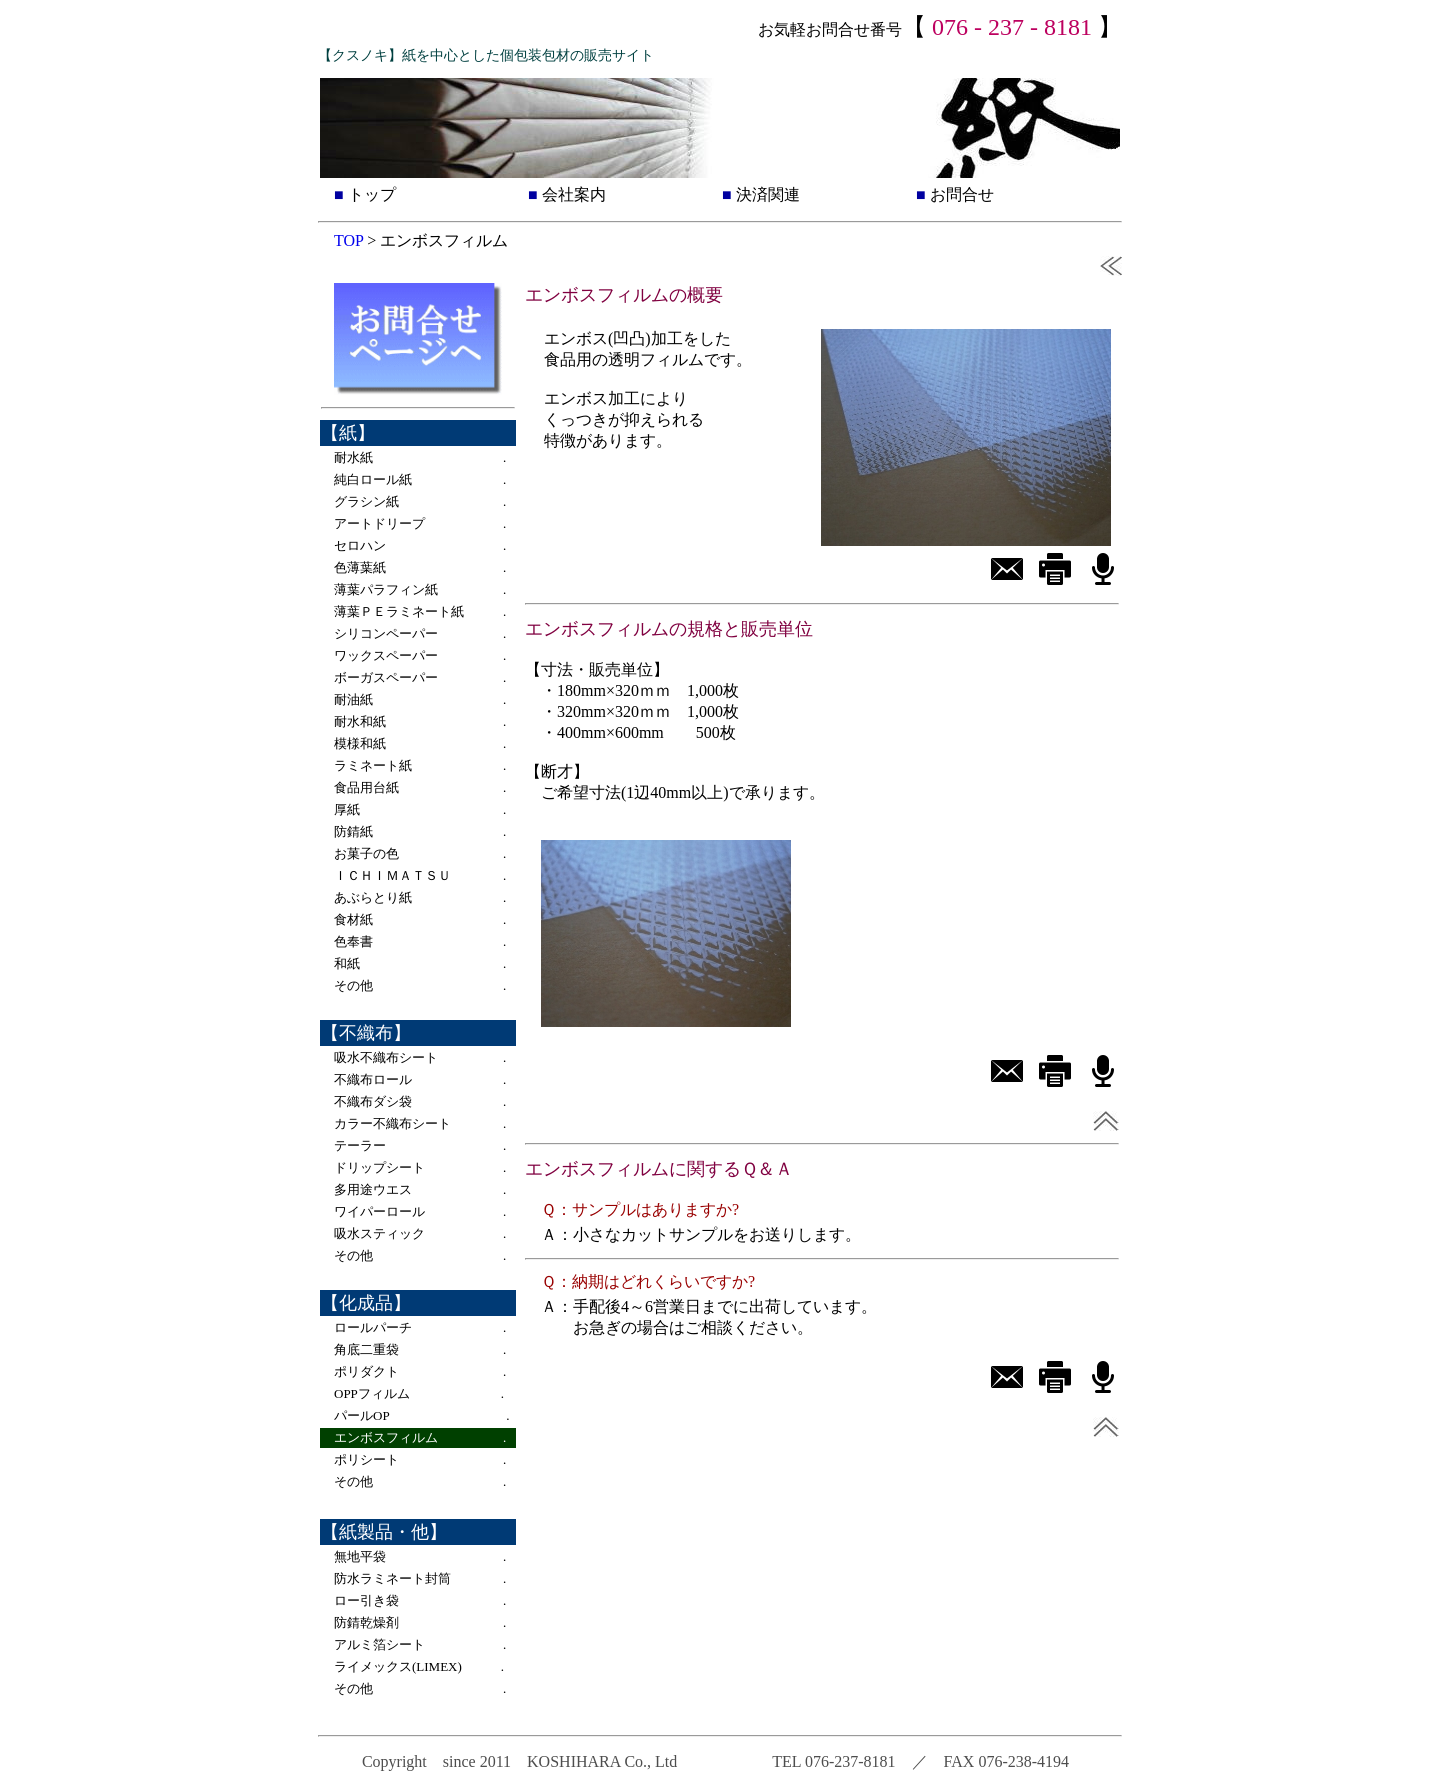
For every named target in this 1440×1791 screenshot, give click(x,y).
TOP (348, 240)
